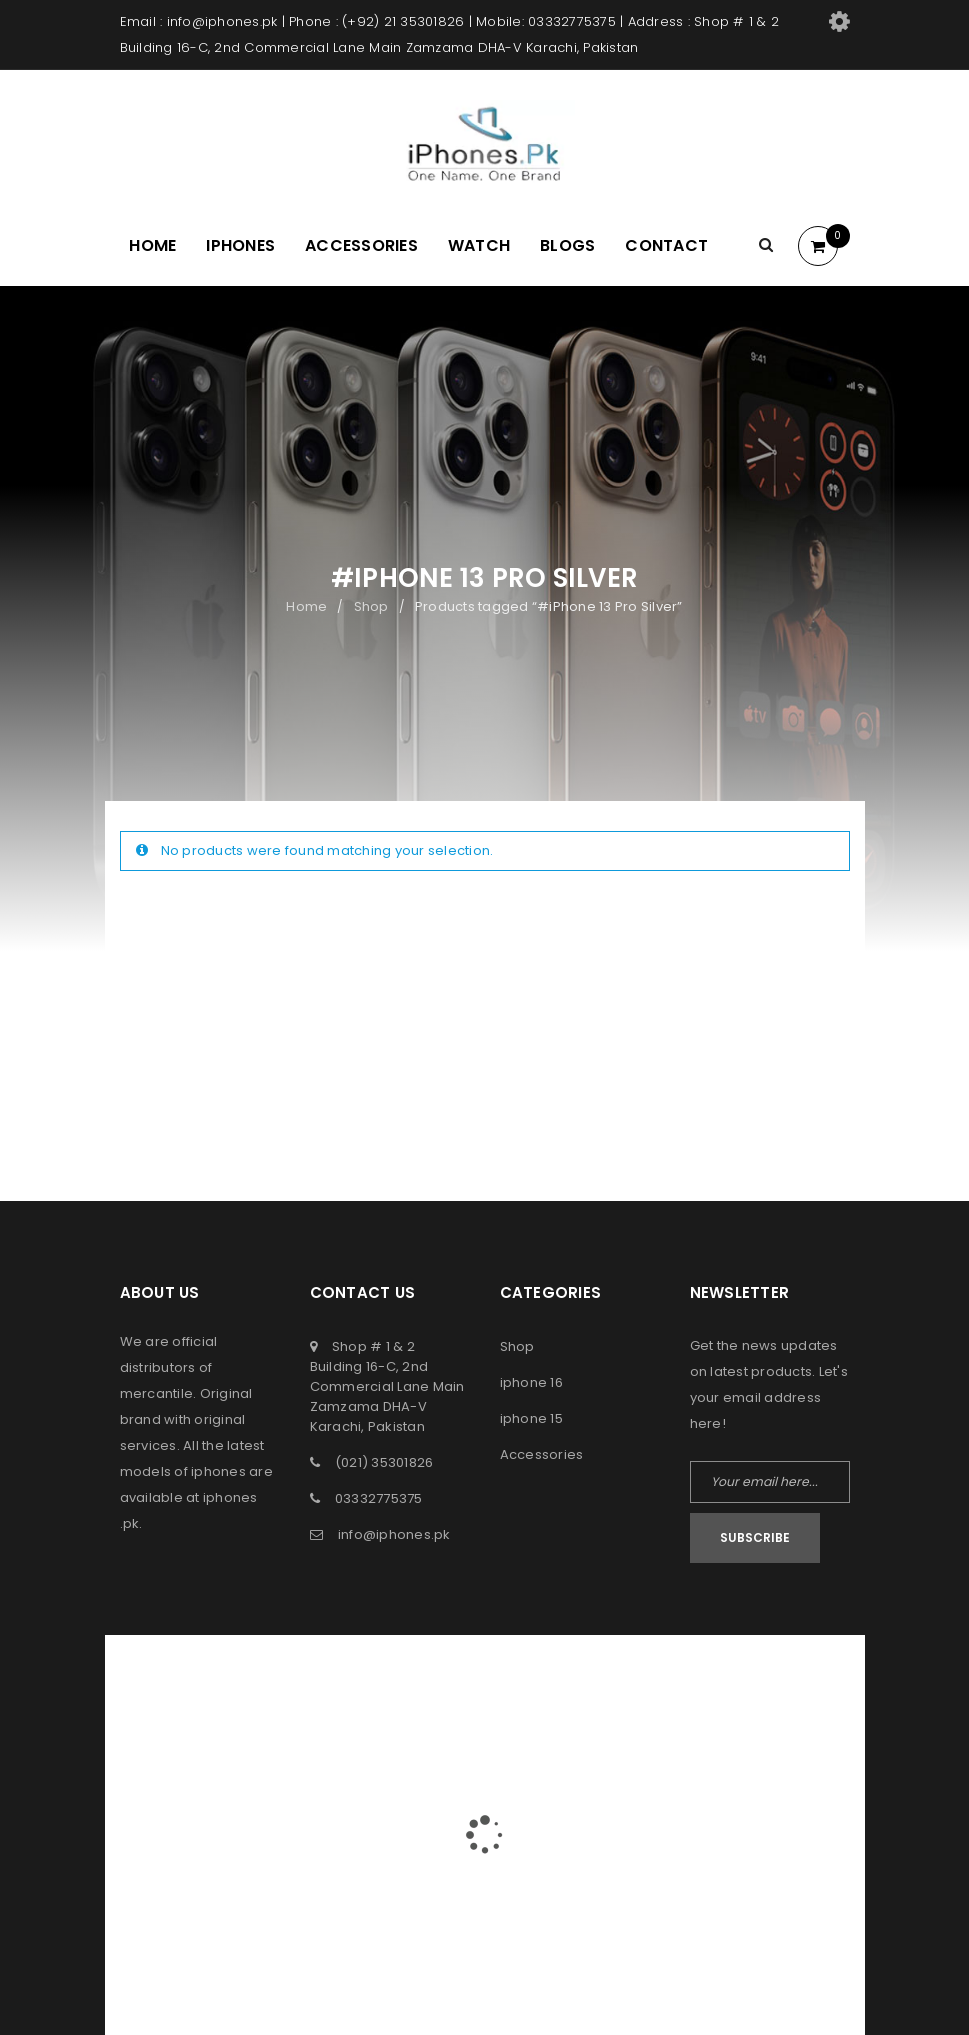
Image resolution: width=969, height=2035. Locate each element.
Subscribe (755, 1537)
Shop (371, 606)
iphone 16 (531, 1382)
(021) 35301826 (384, 1462)
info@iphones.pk (394, 1534)
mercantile (157, 1393)
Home (306, 606)
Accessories (542, 1454)
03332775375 (379, 1498)
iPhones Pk (444, 1677)
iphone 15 (531, 1418)
